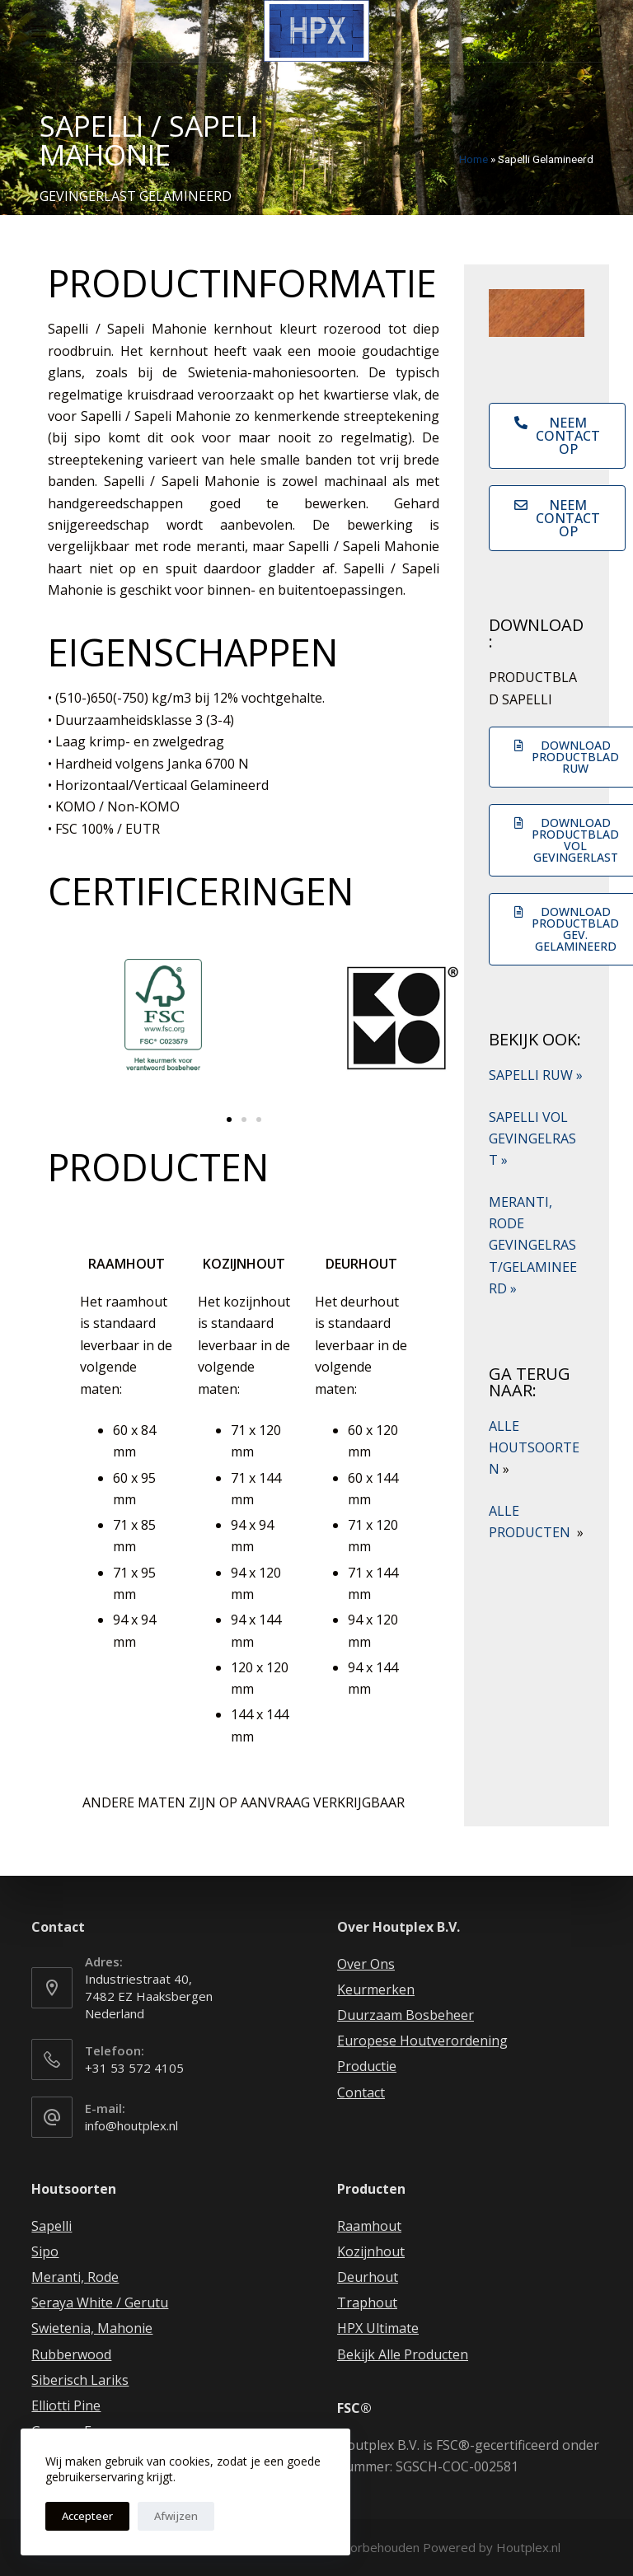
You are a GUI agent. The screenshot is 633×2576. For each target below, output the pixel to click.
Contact (361, 2092)
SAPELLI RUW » (536, 1075)
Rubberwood (71, 2354)
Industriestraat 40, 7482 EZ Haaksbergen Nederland (149, 1996)
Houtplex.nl (528, 2547)
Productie (366, 2066)
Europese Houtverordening (422, 2040)
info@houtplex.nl (131, 2125)
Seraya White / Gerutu (99, 2302)
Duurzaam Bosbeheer (405, 2015)
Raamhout (369, 2226)
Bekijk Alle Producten (402, 2354)
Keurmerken (376, 1989)
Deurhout (367, 2277)
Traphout (367, 2302)
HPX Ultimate (378, 2328)
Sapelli (51, 2226)
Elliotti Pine (66, 2405)
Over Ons (366, 1964)
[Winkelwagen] (595, 31)
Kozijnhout (371, 2251)
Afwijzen (176, 2515)
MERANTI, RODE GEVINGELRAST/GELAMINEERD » (533, 1245)
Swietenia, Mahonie (91, 2328)
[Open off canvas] (38, 31)
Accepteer (87, 2515)
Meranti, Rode (75, 2277)
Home (473, 159)
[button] (229, 1119)
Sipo (45, 2251)
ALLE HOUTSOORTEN (534, 1448)
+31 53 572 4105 (134, 2067)
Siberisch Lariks (80, 2380)
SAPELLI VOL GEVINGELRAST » (532, 1139)
